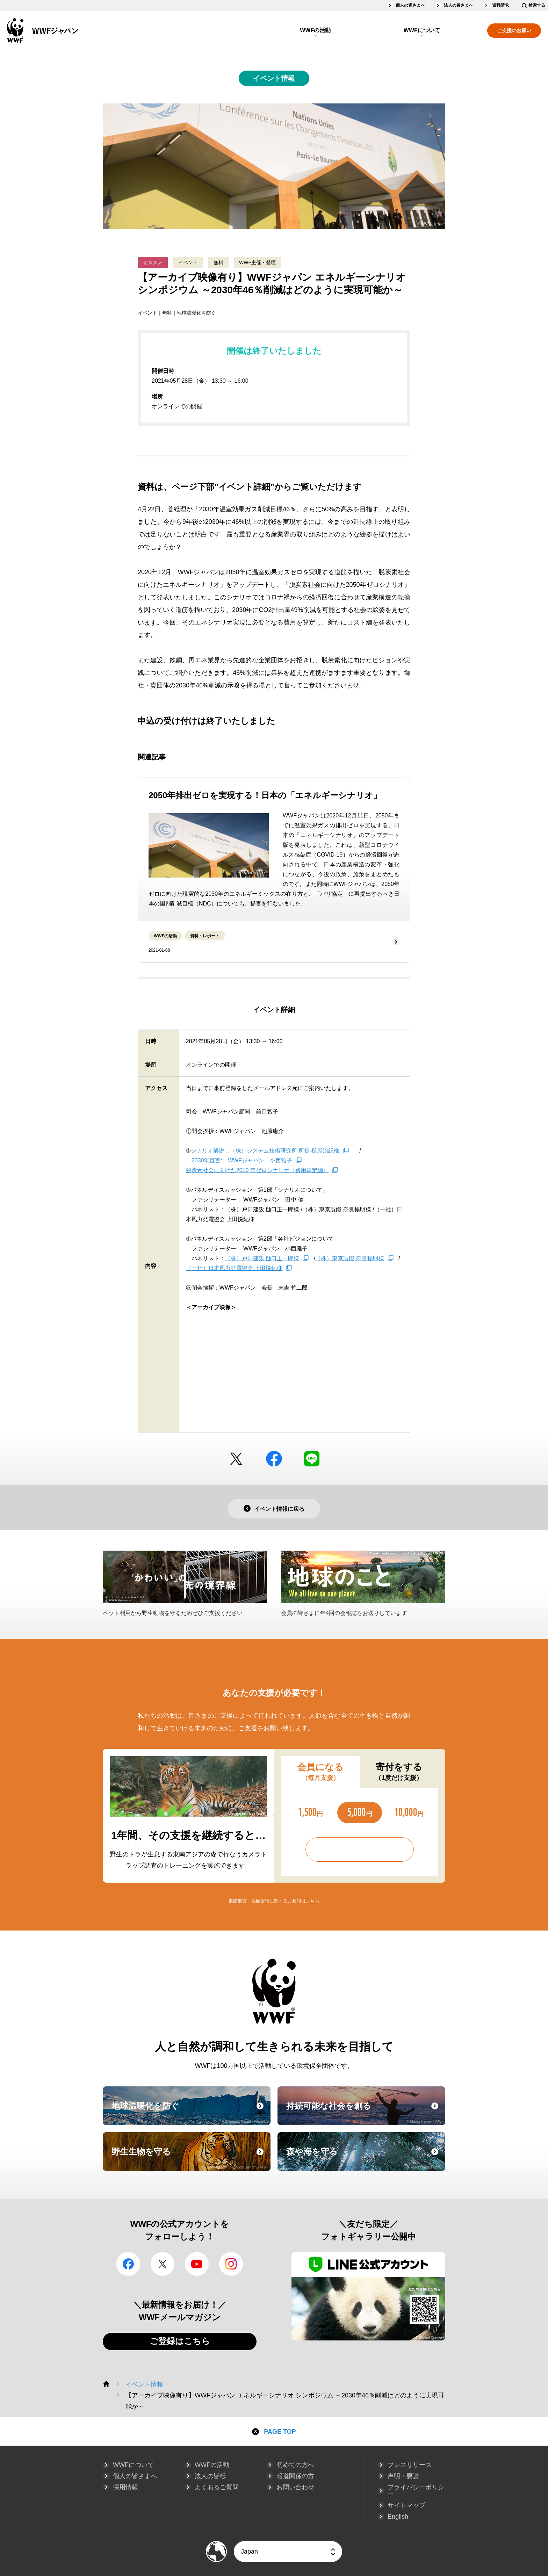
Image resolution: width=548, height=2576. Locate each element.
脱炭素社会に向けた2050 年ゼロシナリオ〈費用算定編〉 (257, 1170)
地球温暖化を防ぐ (190, 2112)
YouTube (197, 2264)
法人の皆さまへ (458, 5)
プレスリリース (410, 2464)
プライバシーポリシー (416, 2491)
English (398, 2516)
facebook (274, 1459)
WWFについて (422, 30)
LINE (312, 1459)
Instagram (231, 2264)
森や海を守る (365, 2158)
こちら (312, 1901)
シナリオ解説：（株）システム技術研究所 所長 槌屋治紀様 (265, 1151)
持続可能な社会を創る (365, 2112)
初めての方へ (295, 2464)
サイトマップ (406, 2505)
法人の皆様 (210, 2476)
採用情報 (125, 2487)
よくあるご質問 (217, 2487)
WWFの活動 (315, 30)
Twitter (236, 1459)
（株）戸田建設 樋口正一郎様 (262, 1258)
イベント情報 (274, 78)
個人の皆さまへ (410, 5)
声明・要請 (403, 2476)
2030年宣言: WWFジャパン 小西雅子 (242, 1160)
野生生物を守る (190, 2158)
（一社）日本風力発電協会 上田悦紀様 (234, 1268)
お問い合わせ (295, 2487)
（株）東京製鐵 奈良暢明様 (349, 1258)
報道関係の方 (295, 2476)
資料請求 (500, 5)
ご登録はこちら (180, 2341)
